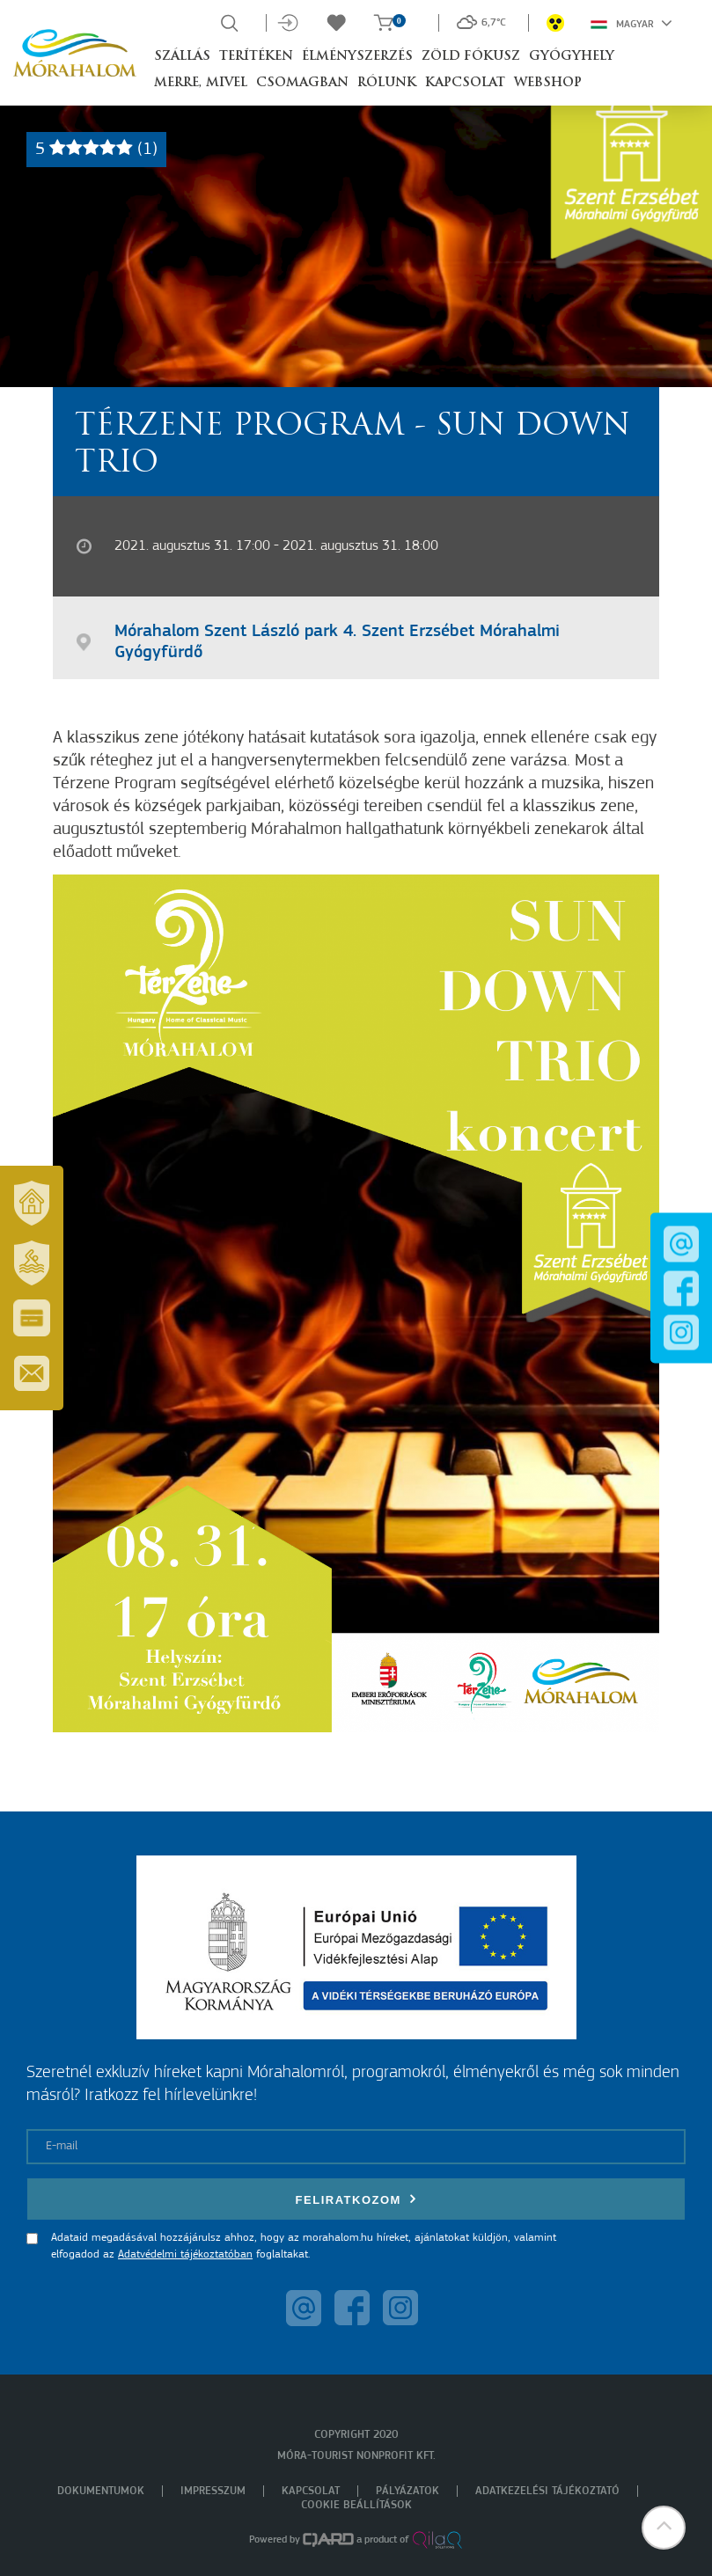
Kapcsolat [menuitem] (311, 2491)
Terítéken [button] (256, 56)
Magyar (631, 23)
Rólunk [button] (386, 83)
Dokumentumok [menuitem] (100, 2491)
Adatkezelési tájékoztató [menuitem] (547, 2491)
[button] (664, 2528)
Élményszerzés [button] (357, 56)
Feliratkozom (356, 2199)
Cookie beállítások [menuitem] (356, 2505)
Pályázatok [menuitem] (407, 2491)
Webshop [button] (548, 83)
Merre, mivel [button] (200, 83)
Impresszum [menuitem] (213, 2491)
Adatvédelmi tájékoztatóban (185, 2254)
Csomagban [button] (302, 83)
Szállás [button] (182, 56)
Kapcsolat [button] (465, 83)
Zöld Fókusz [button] (471, 56)
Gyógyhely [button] (571, 56)
